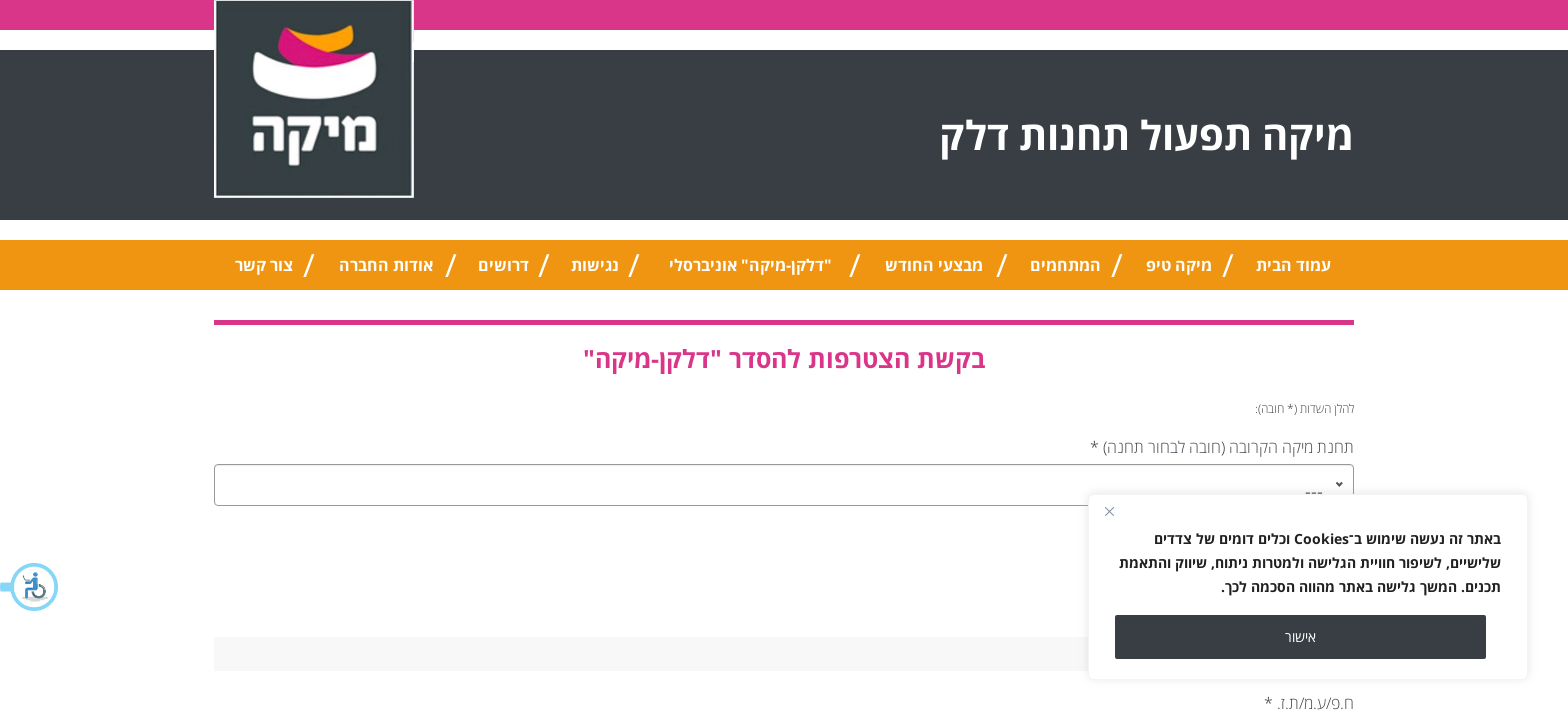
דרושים (503, 265)
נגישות (595, 265)
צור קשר (264, 265)
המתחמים (1065, 265)
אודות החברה (386, 265)
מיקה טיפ (1179, 265)
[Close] (1109, 511)
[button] (30, 587)
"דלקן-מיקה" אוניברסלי (750, 265)
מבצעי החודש (934, 265)
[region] (1308, 587)
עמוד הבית (1293, 265)
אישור (1300, 636)
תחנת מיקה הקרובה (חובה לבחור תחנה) (1222, 447)
